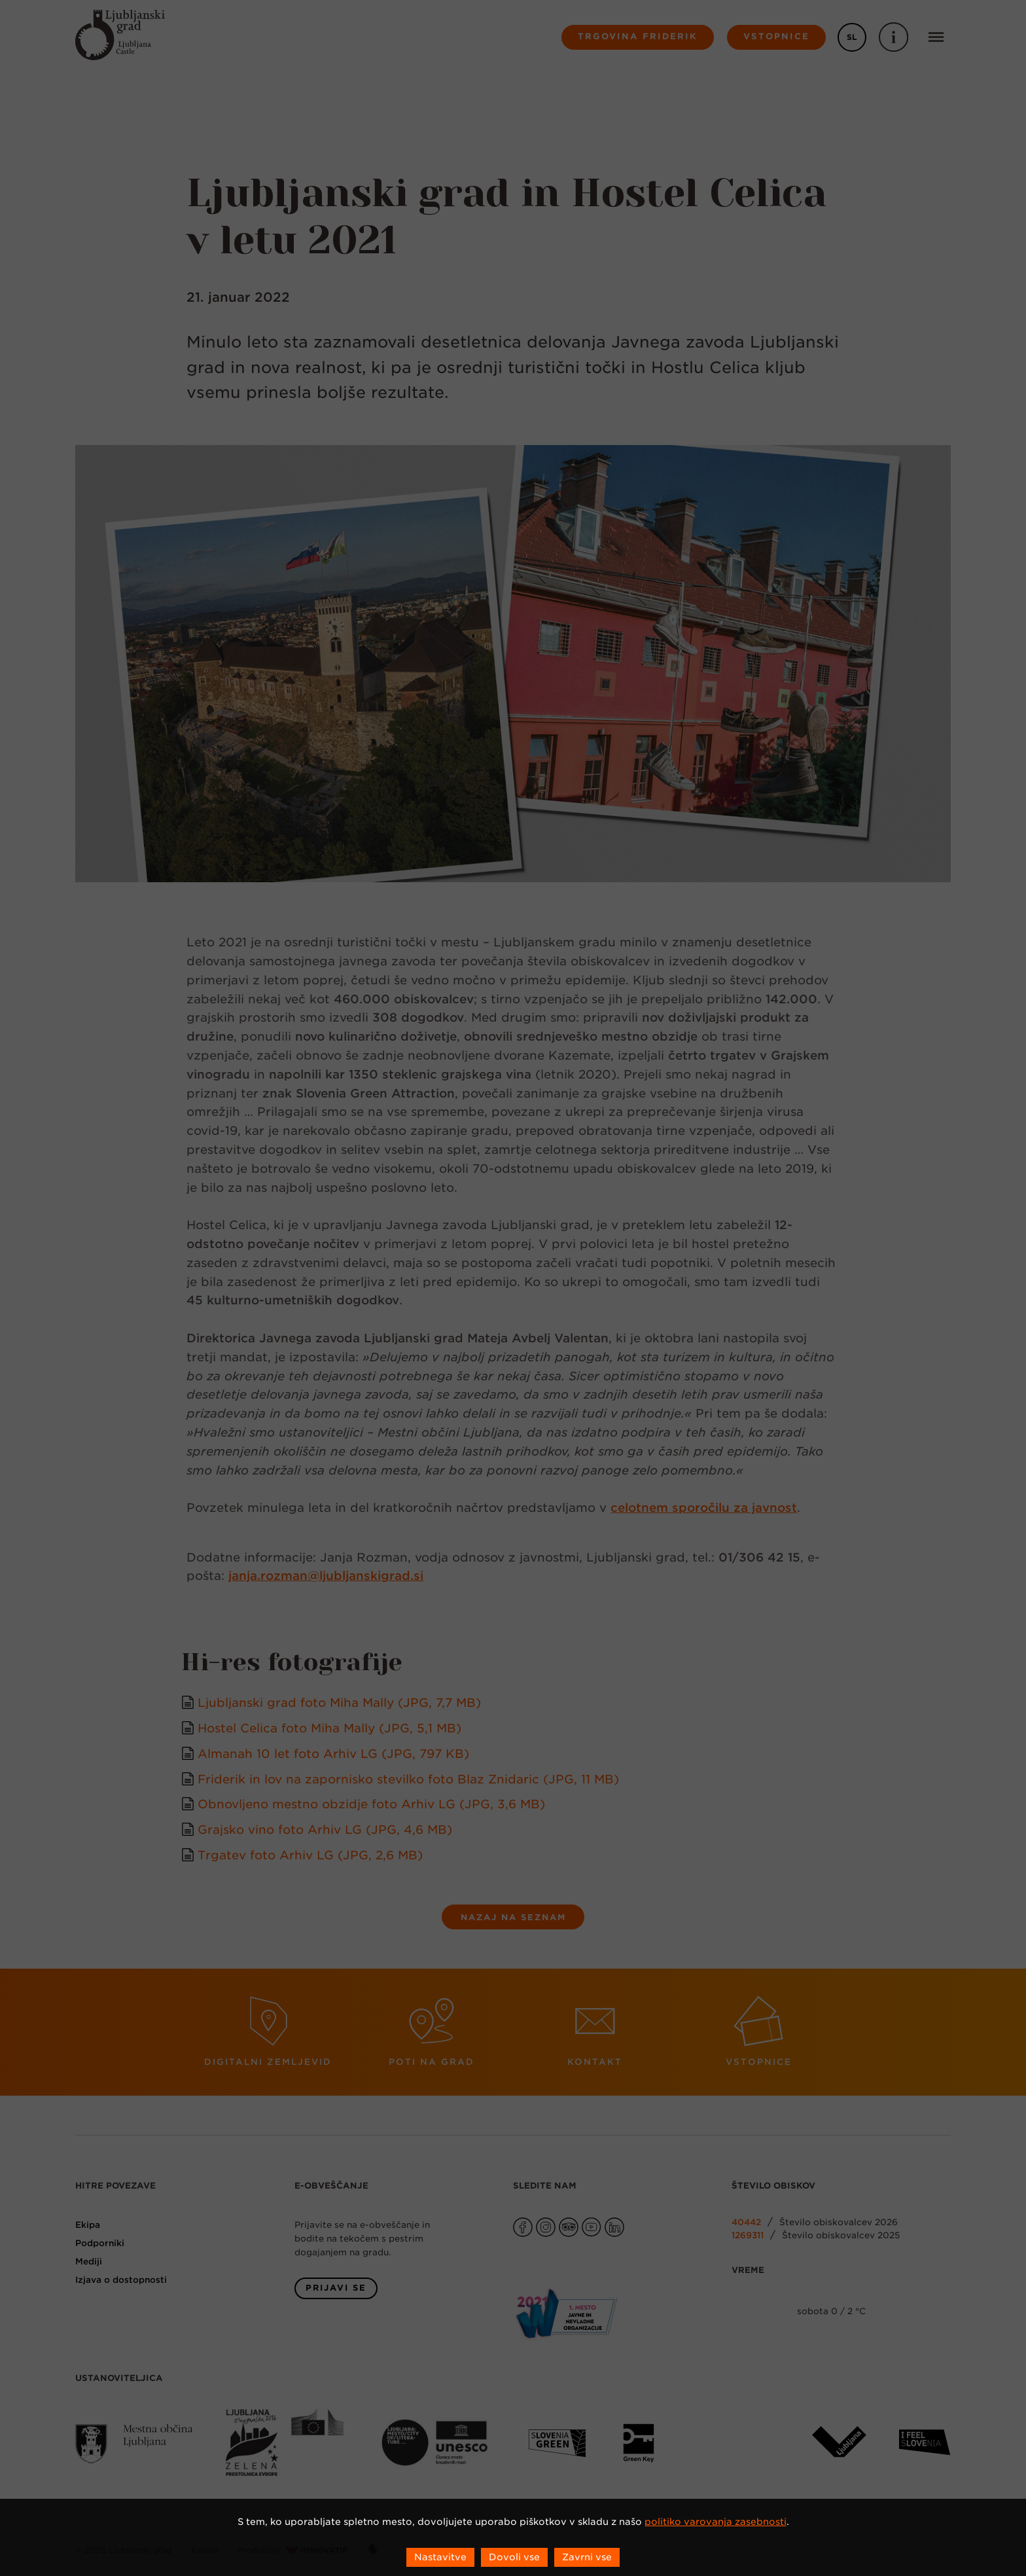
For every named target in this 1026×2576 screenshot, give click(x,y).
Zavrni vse (587, 2557)
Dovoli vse (514, 2557)
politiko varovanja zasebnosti (716, 2521)
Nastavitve (440, 2557)
